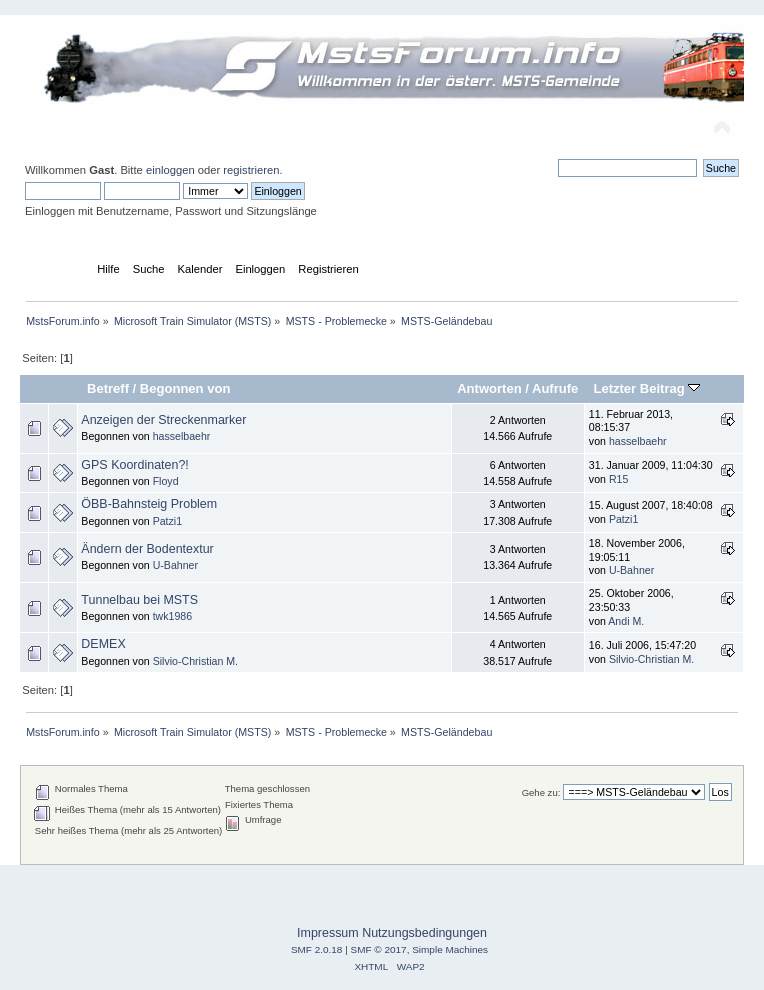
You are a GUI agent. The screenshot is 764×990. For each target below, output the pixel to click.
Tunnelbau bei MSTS (139, 600)
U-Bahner (175, 565)
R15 (618, 479)
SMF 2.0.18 (317, 949)
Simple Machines (450, 949)
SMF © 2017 (379, 949)
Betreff (108, 388)
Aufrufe (555, 388)
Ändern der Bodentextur (147, 549)
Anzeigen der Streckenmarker (163, 420)
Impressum (328, 933)
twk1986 (172, 616)
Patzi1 (167, 521)
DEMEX (103, 644)
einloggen (170, 170)
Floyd (166, 481)
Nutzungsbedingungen (424, 933)
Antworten (489, 388)
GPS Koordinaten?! (134, 465)
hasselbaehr (182, 436)
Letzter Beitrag (646, 388)
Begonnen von (185, 388)
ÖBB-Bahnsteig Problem (149, 504)
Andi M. (626, 621)
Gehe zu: (541, 792)
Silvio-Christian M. (195, 661)
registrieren (251, 170)
